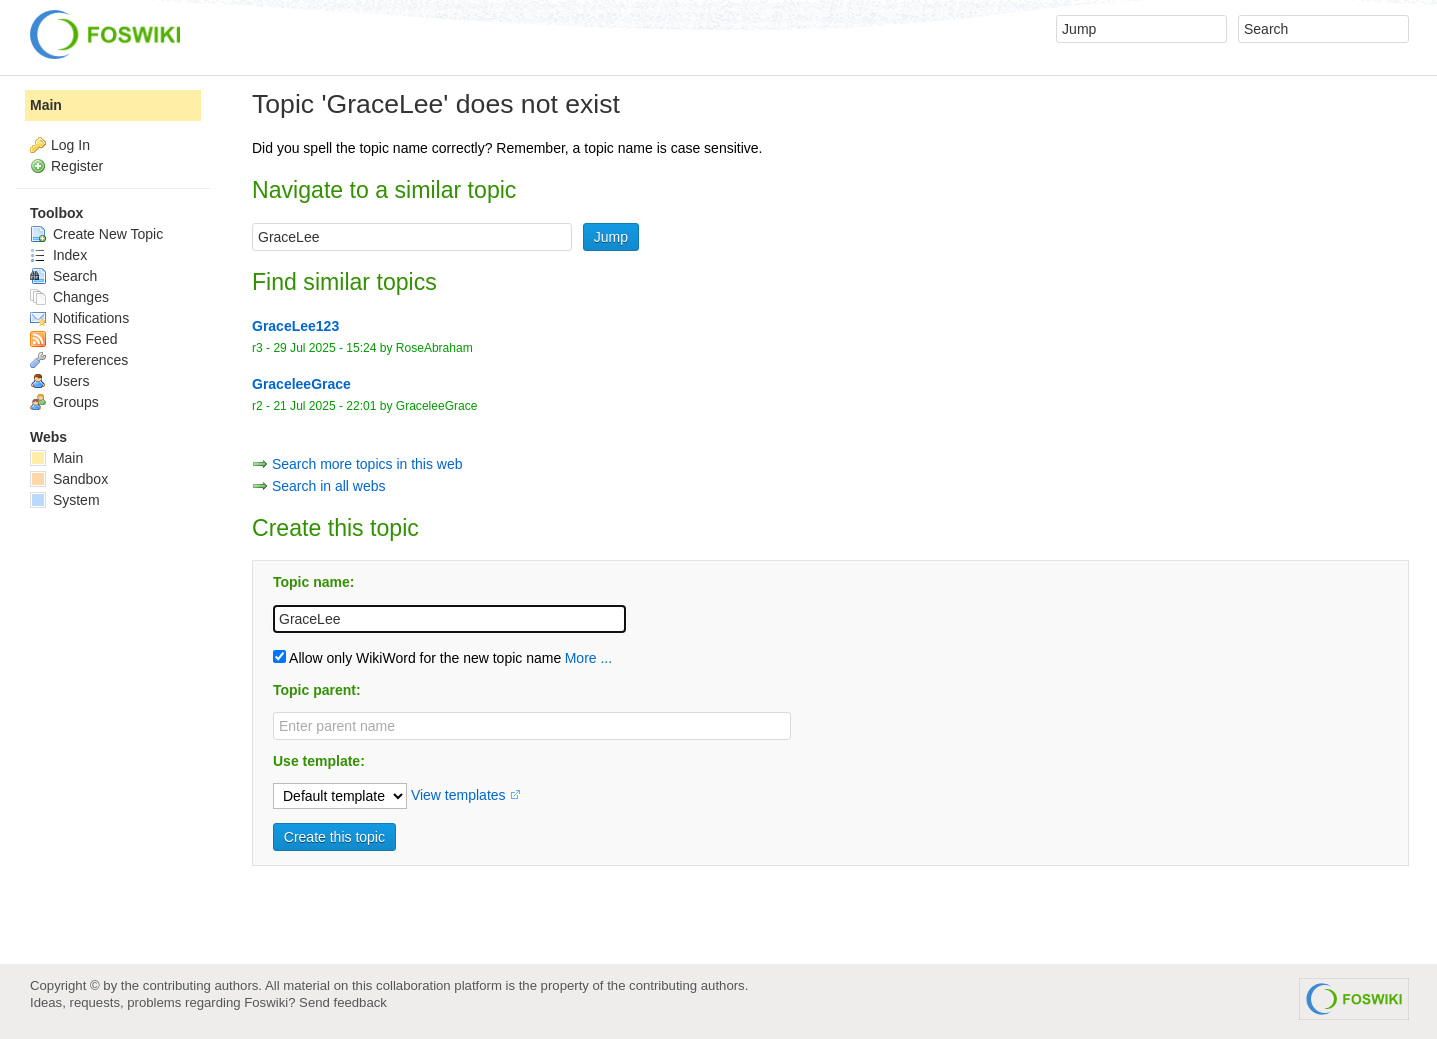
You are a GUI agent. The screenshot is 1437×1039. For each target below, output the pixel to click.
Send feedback (343, 1002)
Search (63, 276)
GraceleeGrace (437, 406)
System (65, 500)
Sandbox (69, 479)
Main (46, 105)
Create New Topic (96, 234)
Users (59, 381)
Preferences (79, 360)
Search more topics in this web (367, 464)
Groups (64, 402)
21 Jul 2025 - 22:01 (324, 406)
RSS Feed (73, 339)
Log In (70, 145)
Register (77, 166)
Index (58, 255)
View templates (458, 795)
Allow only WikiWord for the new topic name (417, 658)
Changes (69, 297)
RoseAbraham (434, 348)
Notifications (79, 318)
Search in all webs (329, 486)
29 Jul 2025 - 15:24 (324, 348)
